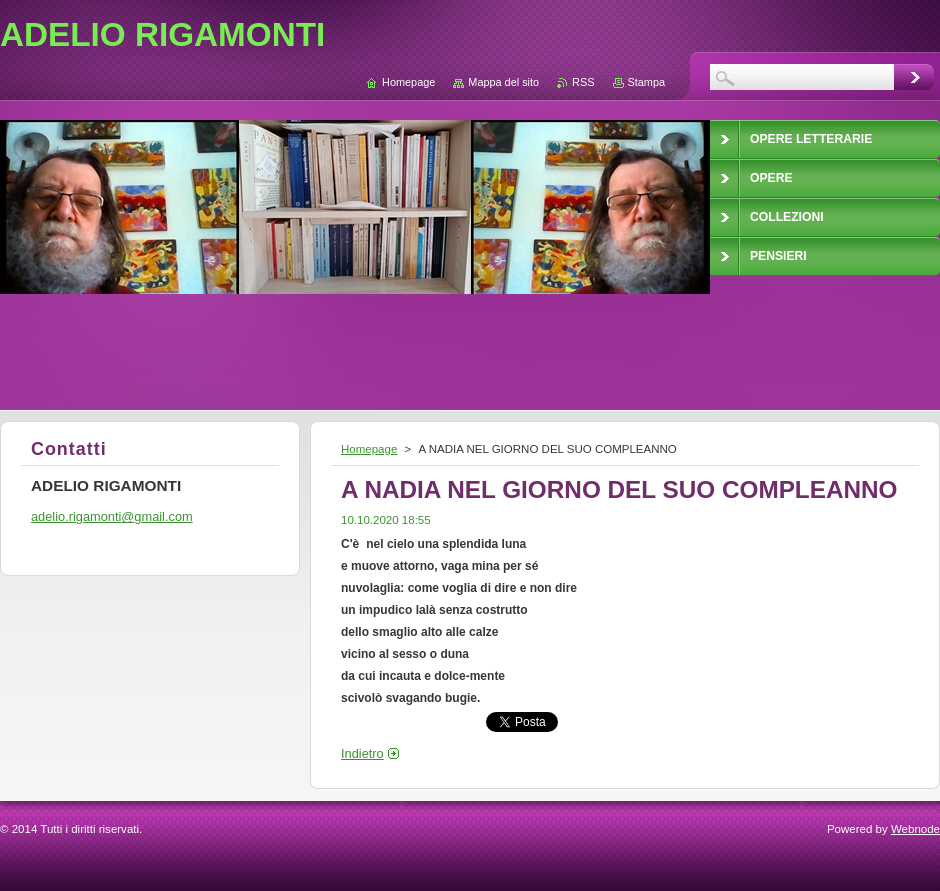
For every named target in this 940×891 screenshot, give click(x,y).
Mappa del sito (503, 82)
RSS (583, 82)
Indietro (362, 753)
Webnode (915, 829)
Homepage (369, 449)
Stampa (646, 82)
